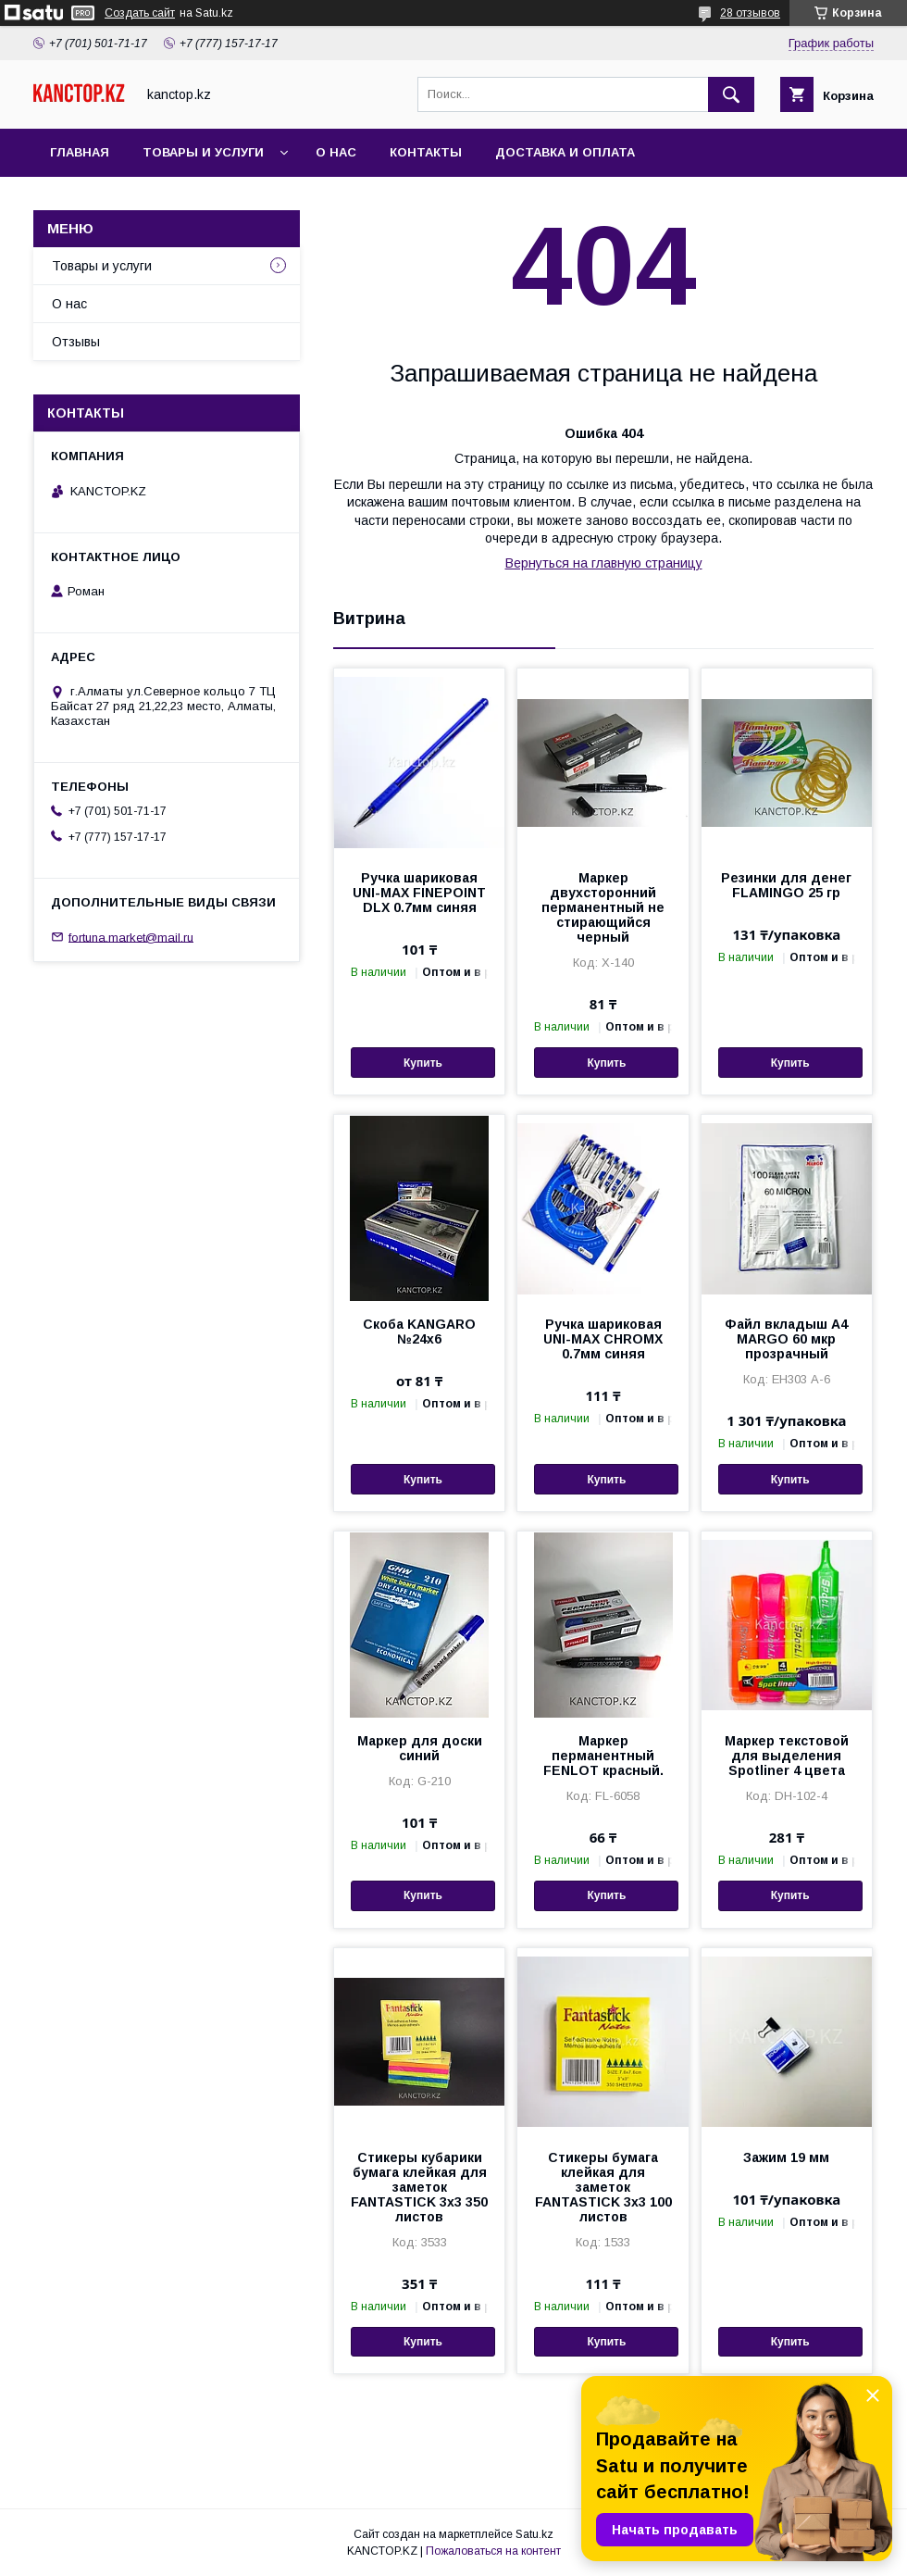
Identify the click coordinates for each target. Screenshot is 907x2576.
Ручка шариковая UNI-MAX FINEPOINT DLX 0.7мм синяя (419, 892)
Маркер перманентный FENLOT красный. (603, 1755)
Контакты (426, 152)
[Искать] (731, 94)
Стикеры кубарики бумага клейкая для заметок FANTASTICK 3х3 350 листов (419, 2187)
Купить (423, 1063)
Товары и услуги (203, 152)
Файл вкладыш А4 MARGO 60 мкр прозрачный (786, 1339)
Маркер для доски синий (419, 1748)
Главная (79, 152)
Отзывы (76, 341)
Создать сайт (140, 12)
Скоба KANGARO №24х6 (419, 1331)
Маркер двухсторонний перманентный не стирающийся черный (603, 907)
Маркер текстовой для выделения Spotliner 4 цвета (787, 1755)
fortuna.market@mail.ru (130, 937)
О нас (336, 152)
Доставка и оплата (565, 152)
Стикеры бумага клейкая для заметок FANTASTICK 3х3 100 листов (603, 2187)
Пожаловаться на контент (493, 2551)
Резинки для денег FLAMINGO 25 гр (786, 885)
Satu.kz (534, 2534)
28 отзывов (750, 12)
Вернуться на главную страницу (603, 563)
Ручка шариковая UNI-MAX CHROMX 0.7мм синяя (603, 1339)
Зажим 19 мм (786, 2157)
